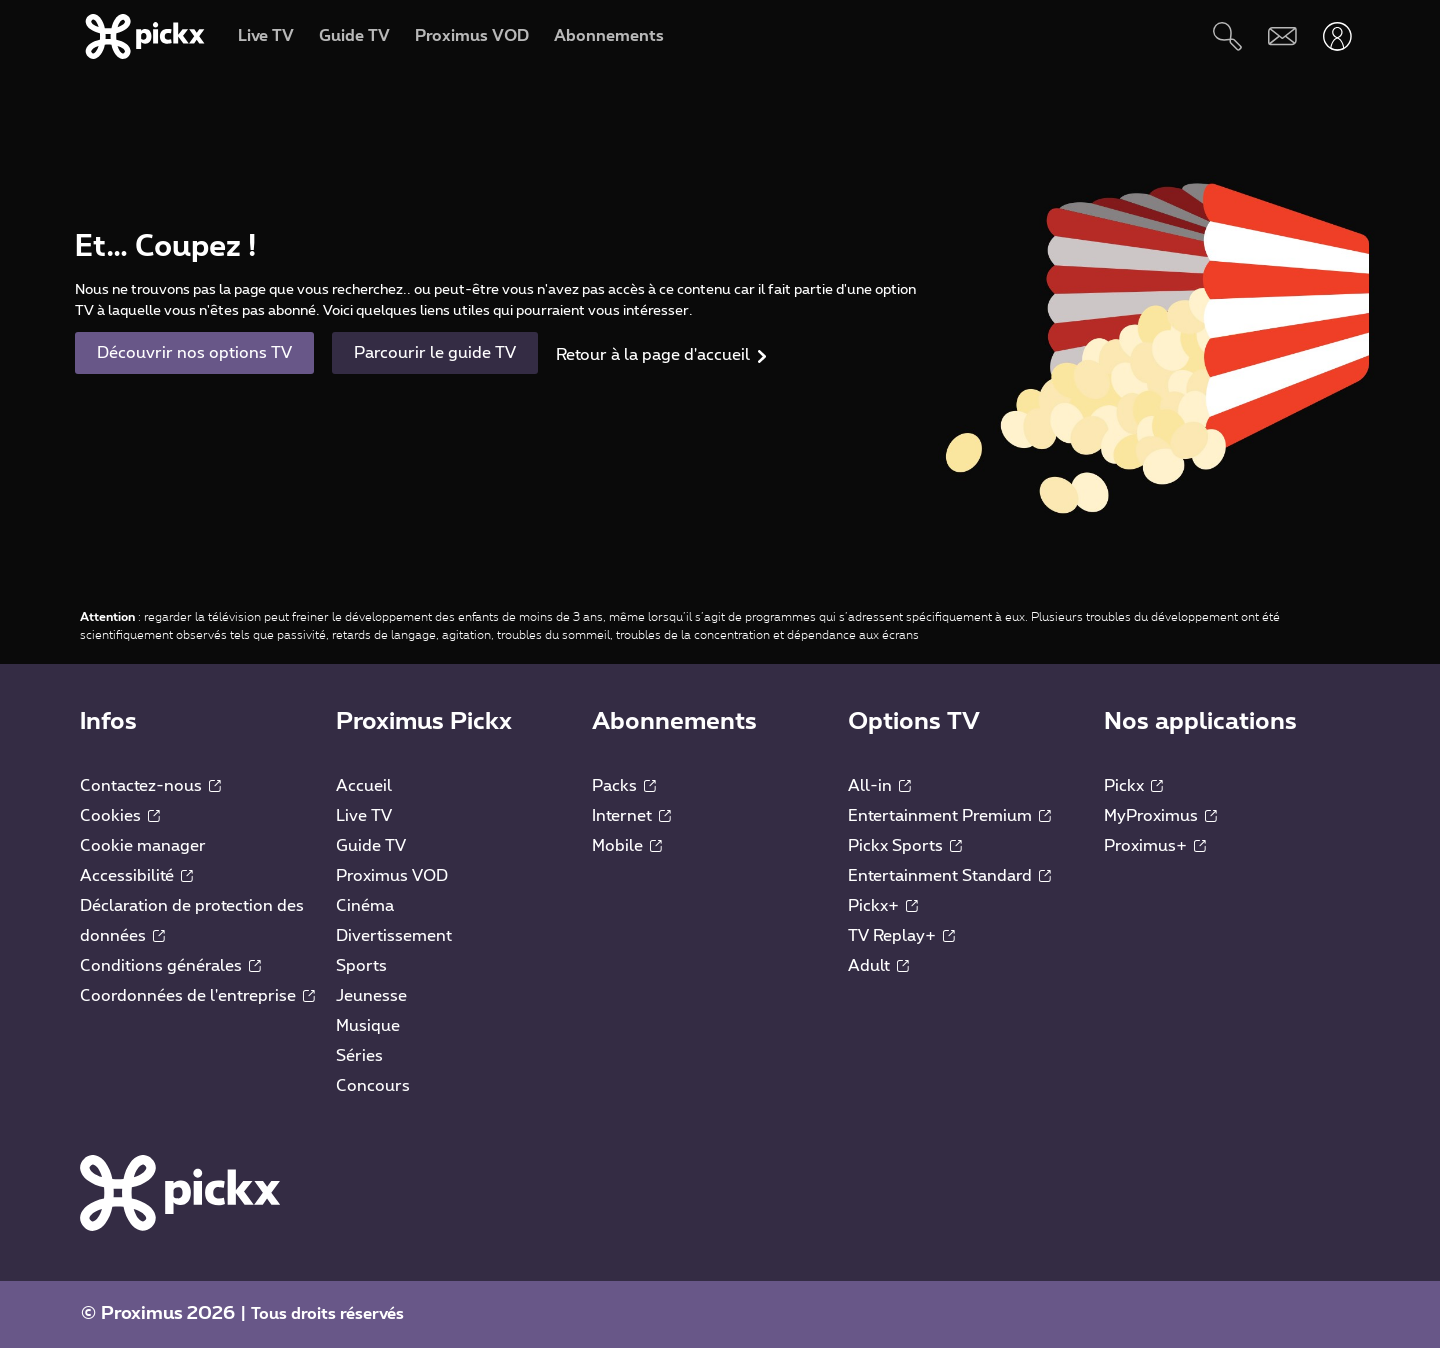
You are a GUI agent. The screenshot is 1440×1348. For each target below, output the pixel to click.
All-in (879, 786)
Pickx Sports (905, 846)
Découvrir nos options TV (194, 353)
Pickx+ (883, 906)
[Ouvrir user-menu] (1337, 36)
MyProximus (1160, 816)
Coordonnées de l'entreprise (197, 996)
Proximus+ (1155, 846)
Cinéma (365, 906)
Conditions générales (170, 966)
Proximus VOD (392, 876)
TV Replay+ (901, 936)
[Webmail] (1282, 36)
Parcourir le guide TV (435, 353)
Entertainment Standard (949, 876)
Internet (631, 816)
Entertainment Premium (949, 816)
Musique (368, 1026)
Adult (878, 966)
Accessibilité (136, 876)
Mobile (627, 846)
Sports (361, 966)
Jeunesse (371, 996)
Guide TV (371, 846)
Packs (624, 786)
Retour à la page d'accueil (653, 355)
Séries (359, 1056)
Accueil (364, 786)
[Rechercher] (1227, 36)
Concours (373, 1086)
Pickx (1133, 786)
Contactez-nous (150, 786)
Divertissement (394, 936)
